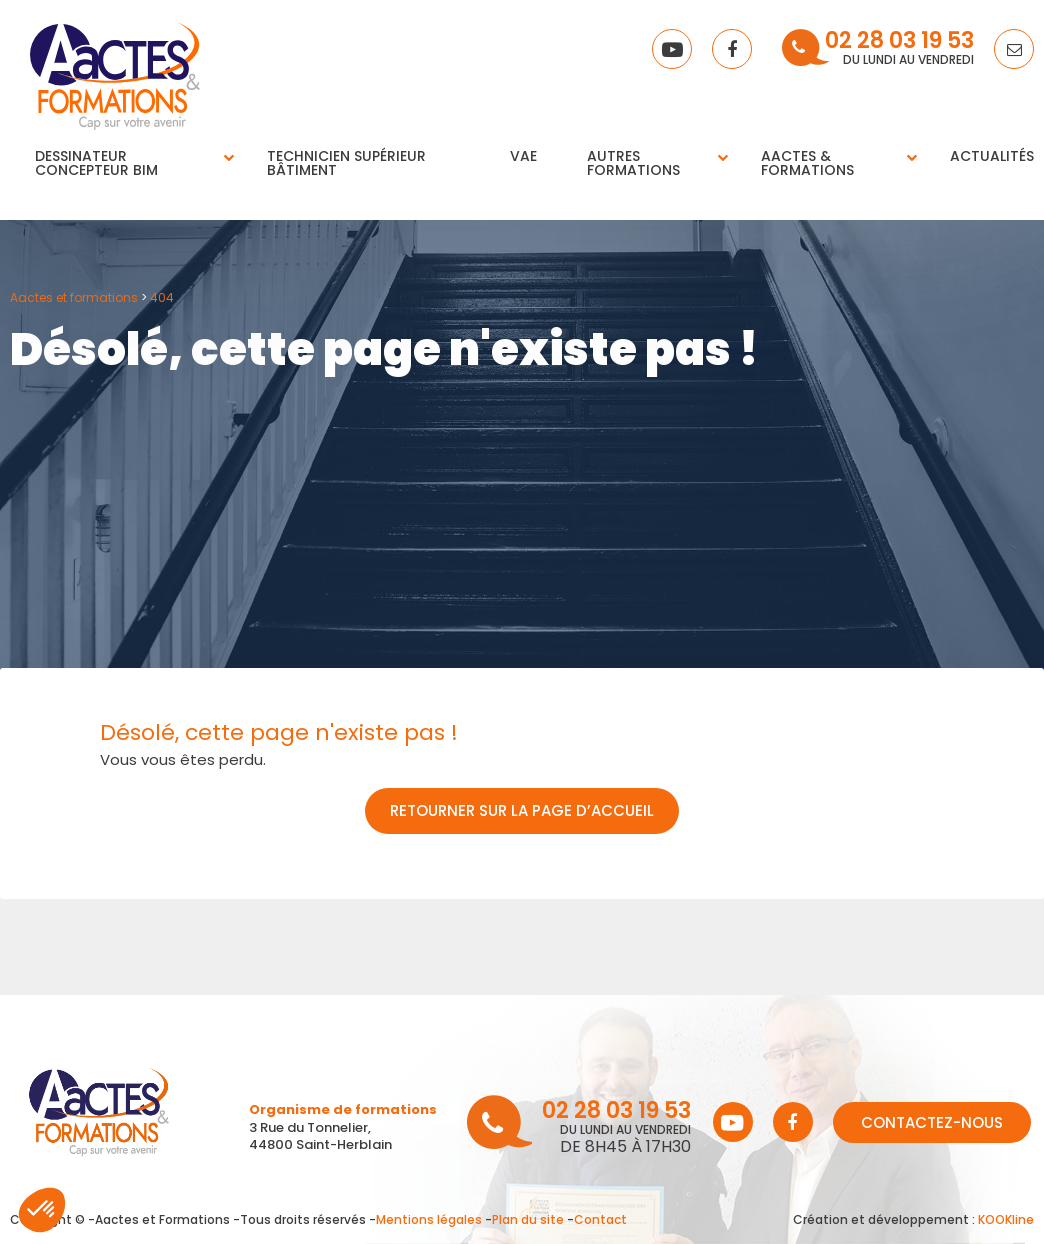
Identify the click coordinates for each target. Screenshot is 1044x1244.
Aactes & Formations (807, 163)
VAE (523, 156)
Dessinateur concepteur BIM (96, 163)
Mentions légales (429, 1219)
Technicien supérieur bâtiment (346, 163)
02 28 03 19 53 (899, 42)
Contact (600, 1219)
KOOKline (1006, 1219)
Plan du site (528, 1219)
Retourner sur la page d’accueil (522, 810)
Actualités (992, 156)
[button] (42, 1210)
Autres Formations (633, 163)
